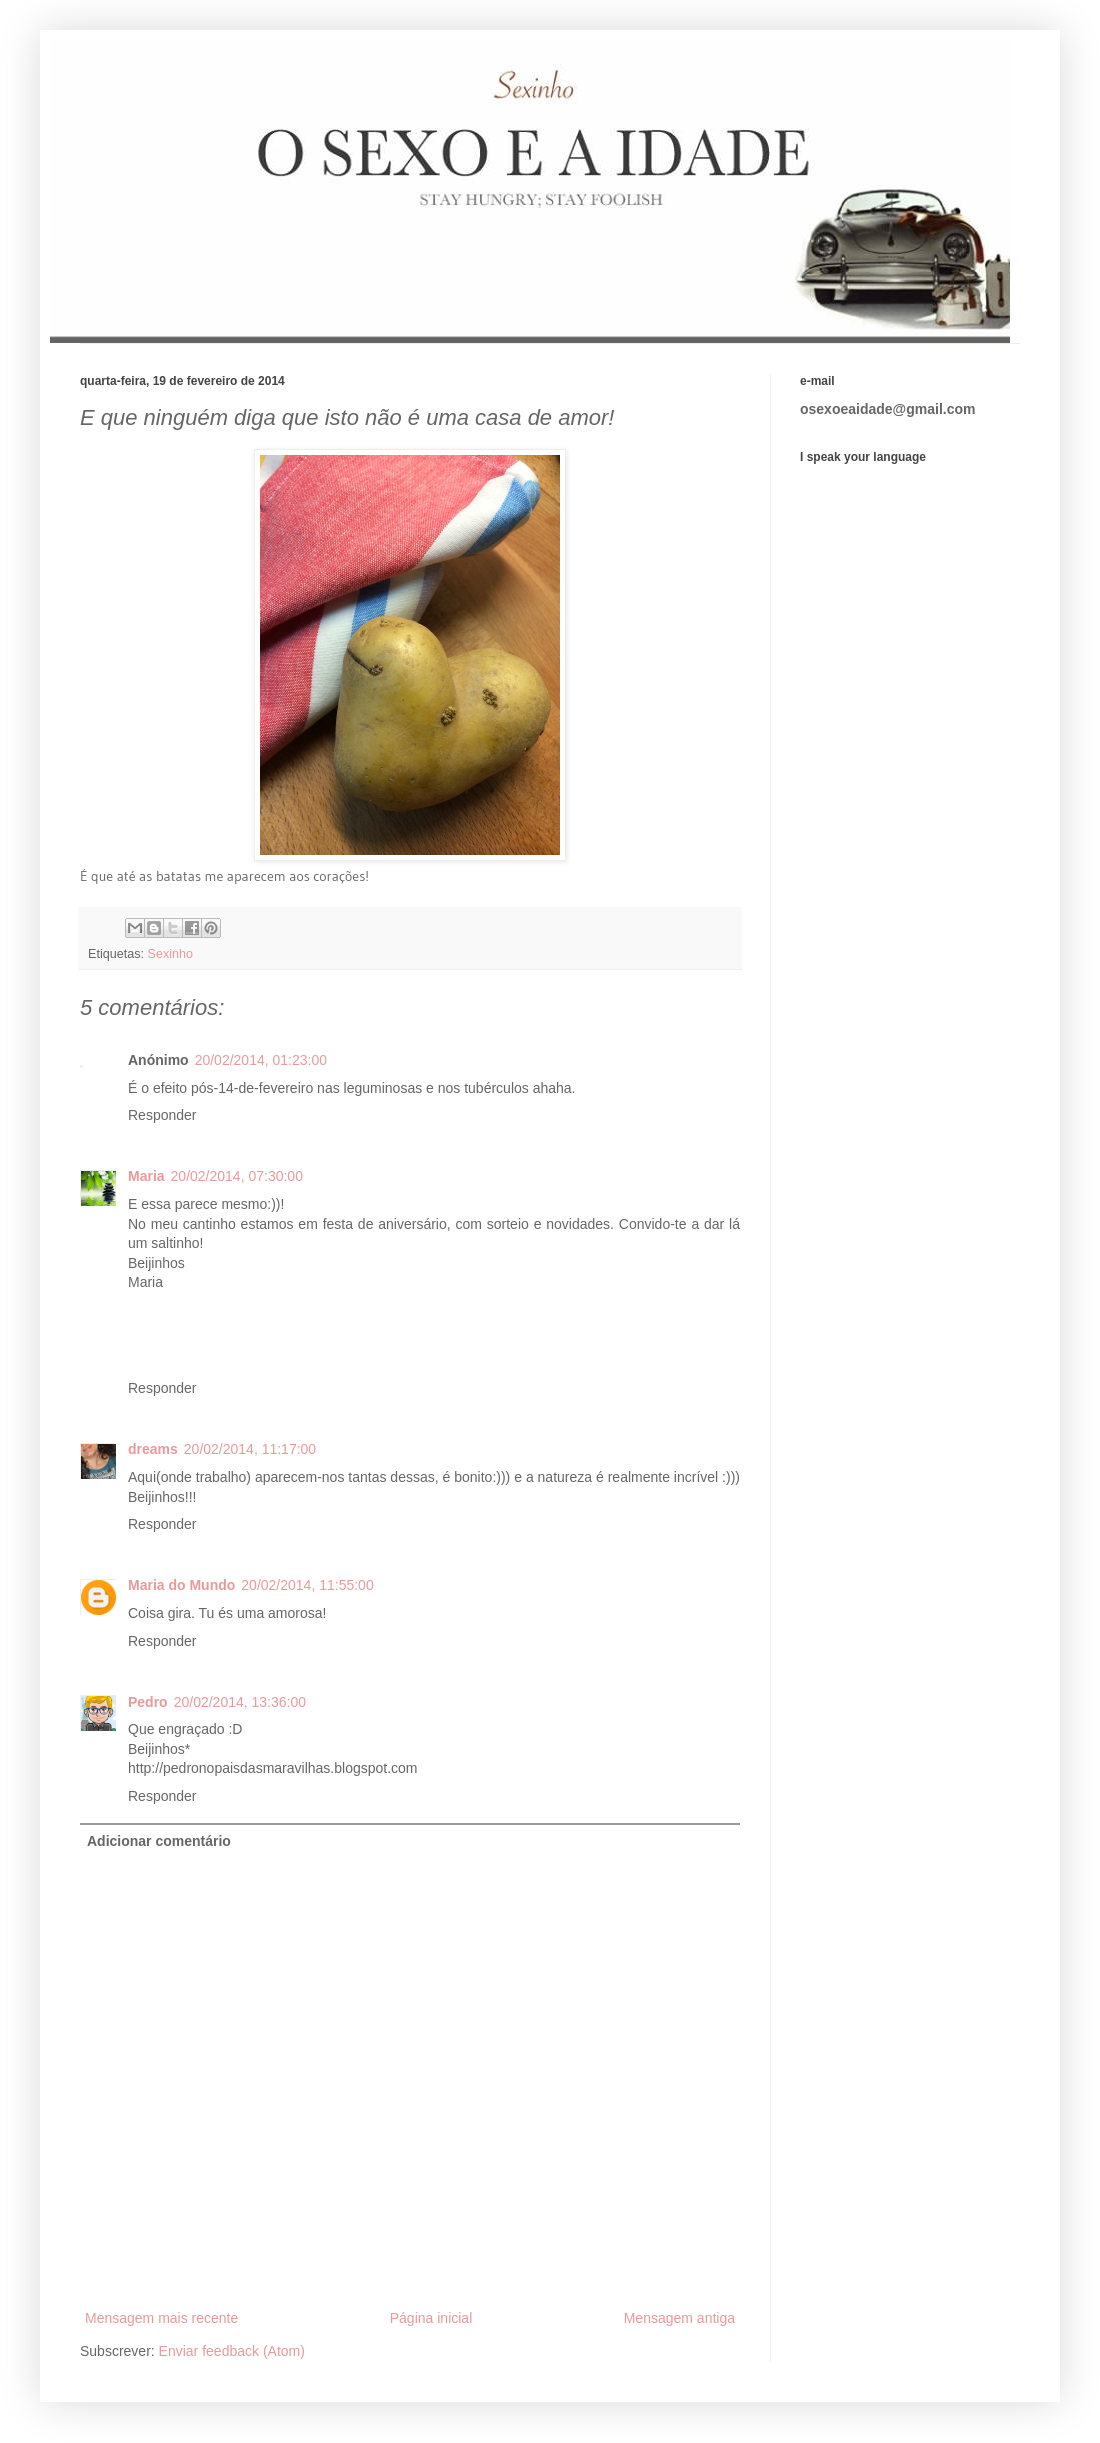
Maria (146, 1176)
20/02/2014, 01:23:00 (261, 1060)
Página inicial (431, 2318)
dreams (153, 1449)
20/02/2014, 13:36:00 (240, 1702)
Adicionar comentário (159, 1841)
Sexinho (171, 954)
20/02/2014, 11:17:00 (250, 1449)
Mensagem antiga (679, 2318)
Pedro (148, 1702)
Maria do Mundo (181, 1585)
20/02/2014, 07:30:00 (237, 1176)
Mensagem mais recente (161, 2318)
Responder (162, 1115)
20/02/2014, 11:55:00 (307, 1585)
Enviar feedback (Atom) (232, 2351)
